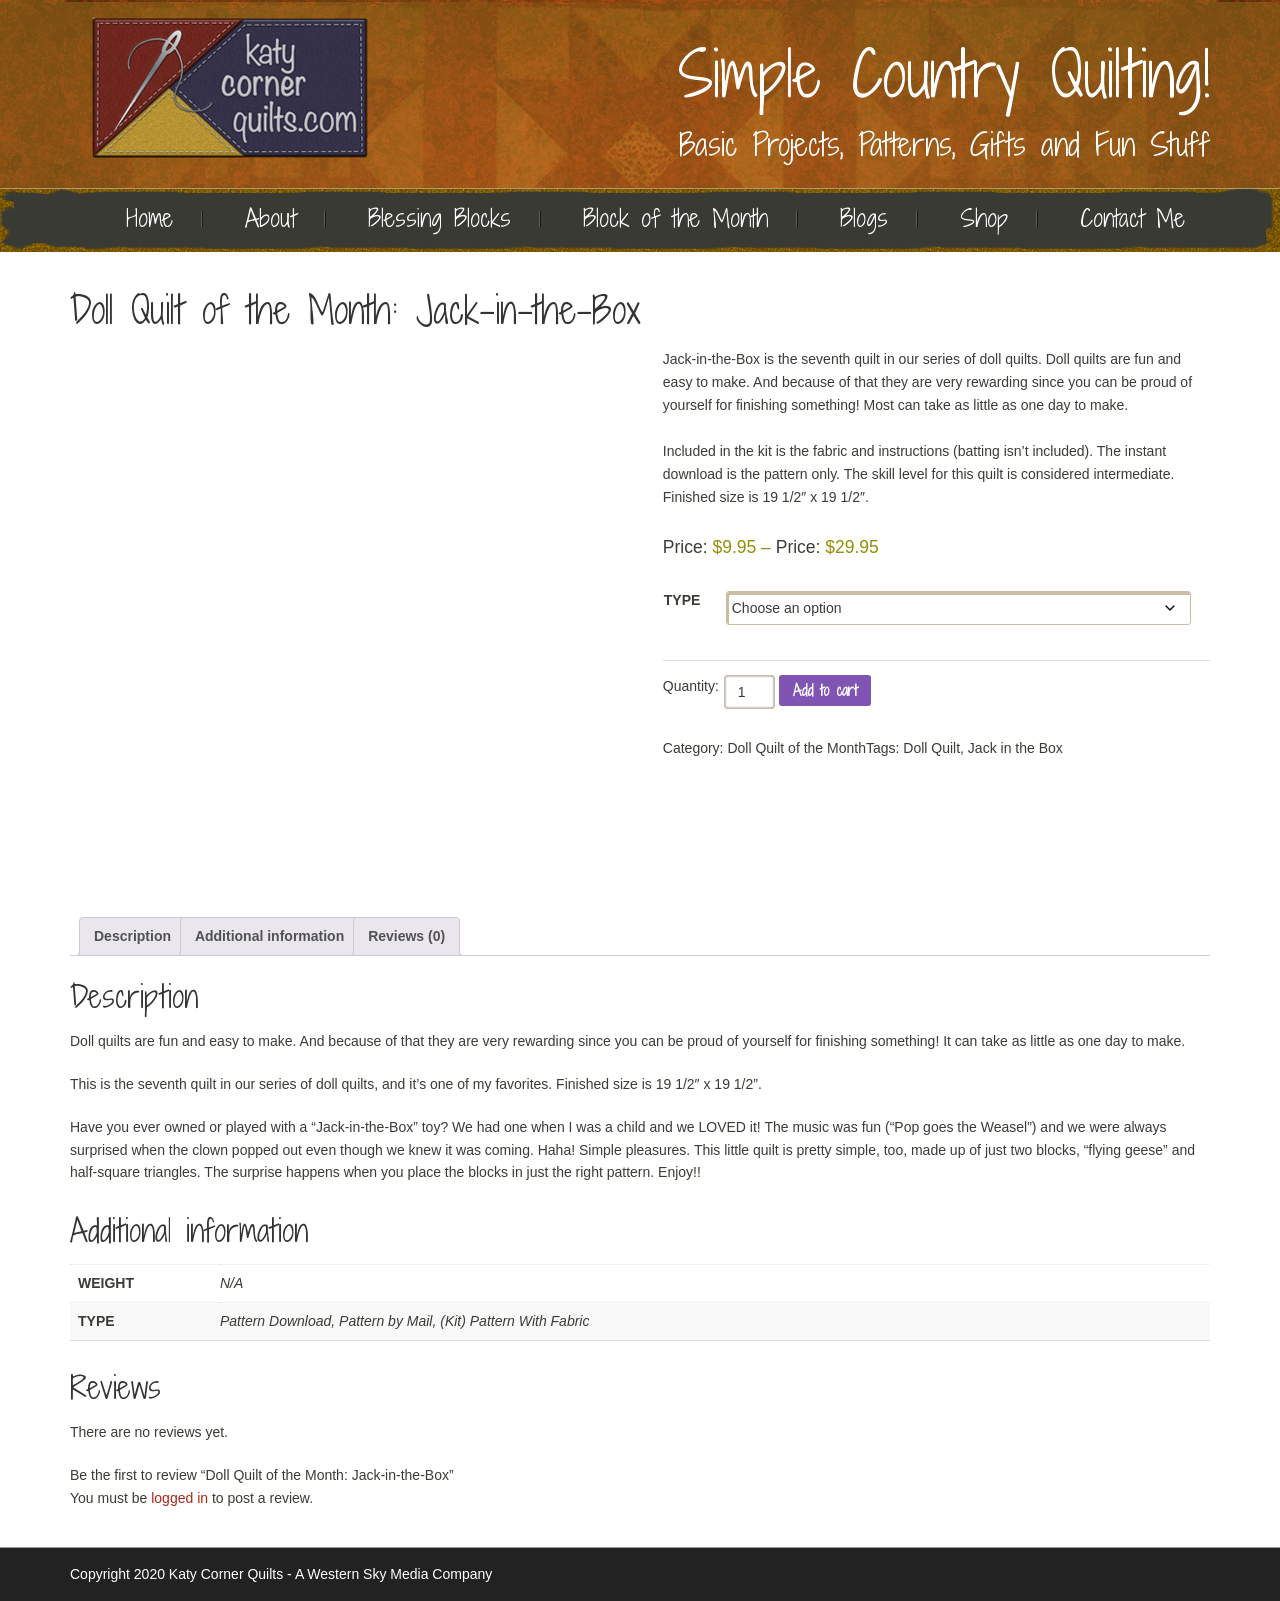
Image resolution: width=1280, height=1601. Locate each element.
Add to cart (825, 690)
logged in (179, 1498)
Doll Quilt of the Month (796, 748)
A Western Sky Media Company (393, 1574)
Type (682, 600)
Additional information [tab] (269, 936)
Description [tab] (132, 936)
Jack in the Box (1015, 748)
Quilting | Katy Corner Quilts (230, 87)
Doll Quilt (931, 748)
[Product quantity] (749, 692)
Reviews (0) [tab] (406, 936)
